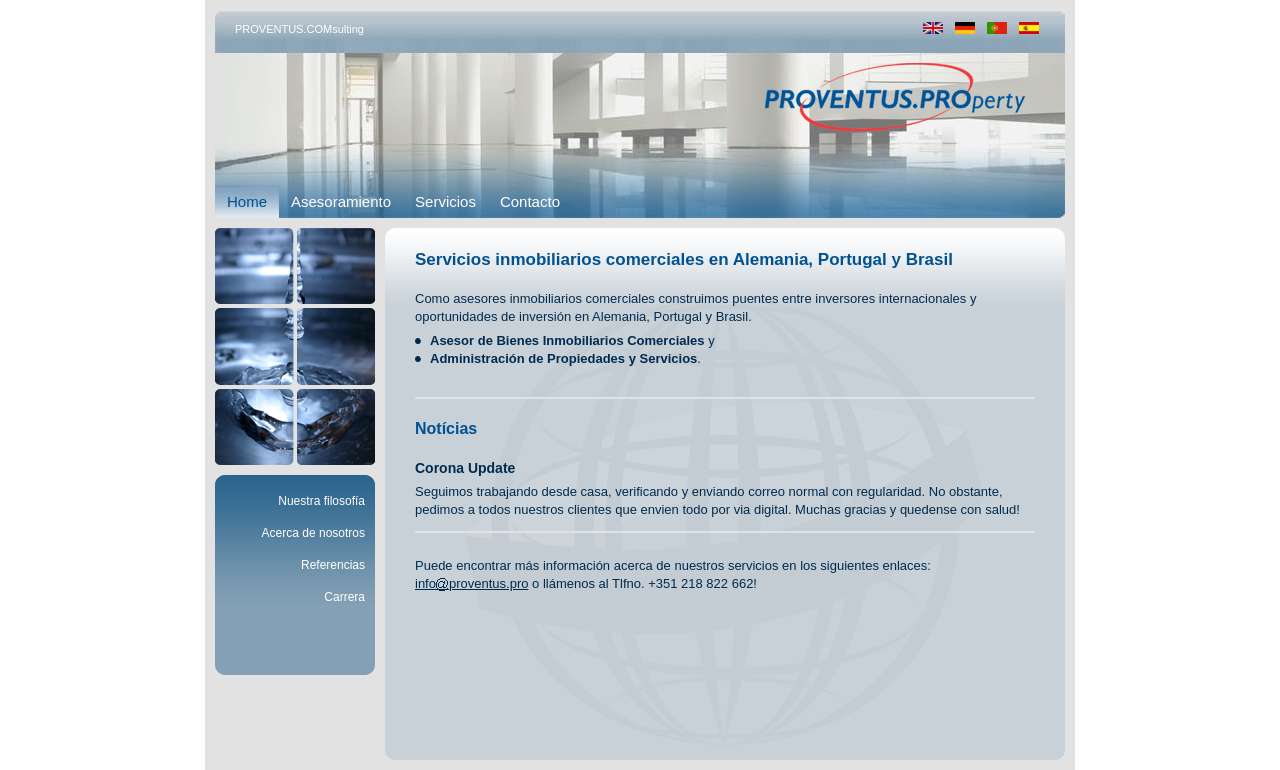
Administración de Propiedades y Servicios (563, 358)
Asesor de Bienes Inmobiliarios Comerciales (567, 340)
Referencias (333, 565)
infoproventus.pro (471, 583)
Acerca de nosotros (313, 533)
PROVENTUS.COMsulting (299, 29)
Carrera (344, 597)
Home (247, 201)
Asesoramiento (341, 201)
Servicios (445, 201)
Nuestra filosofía (321, 501)
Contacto (530, 201)
